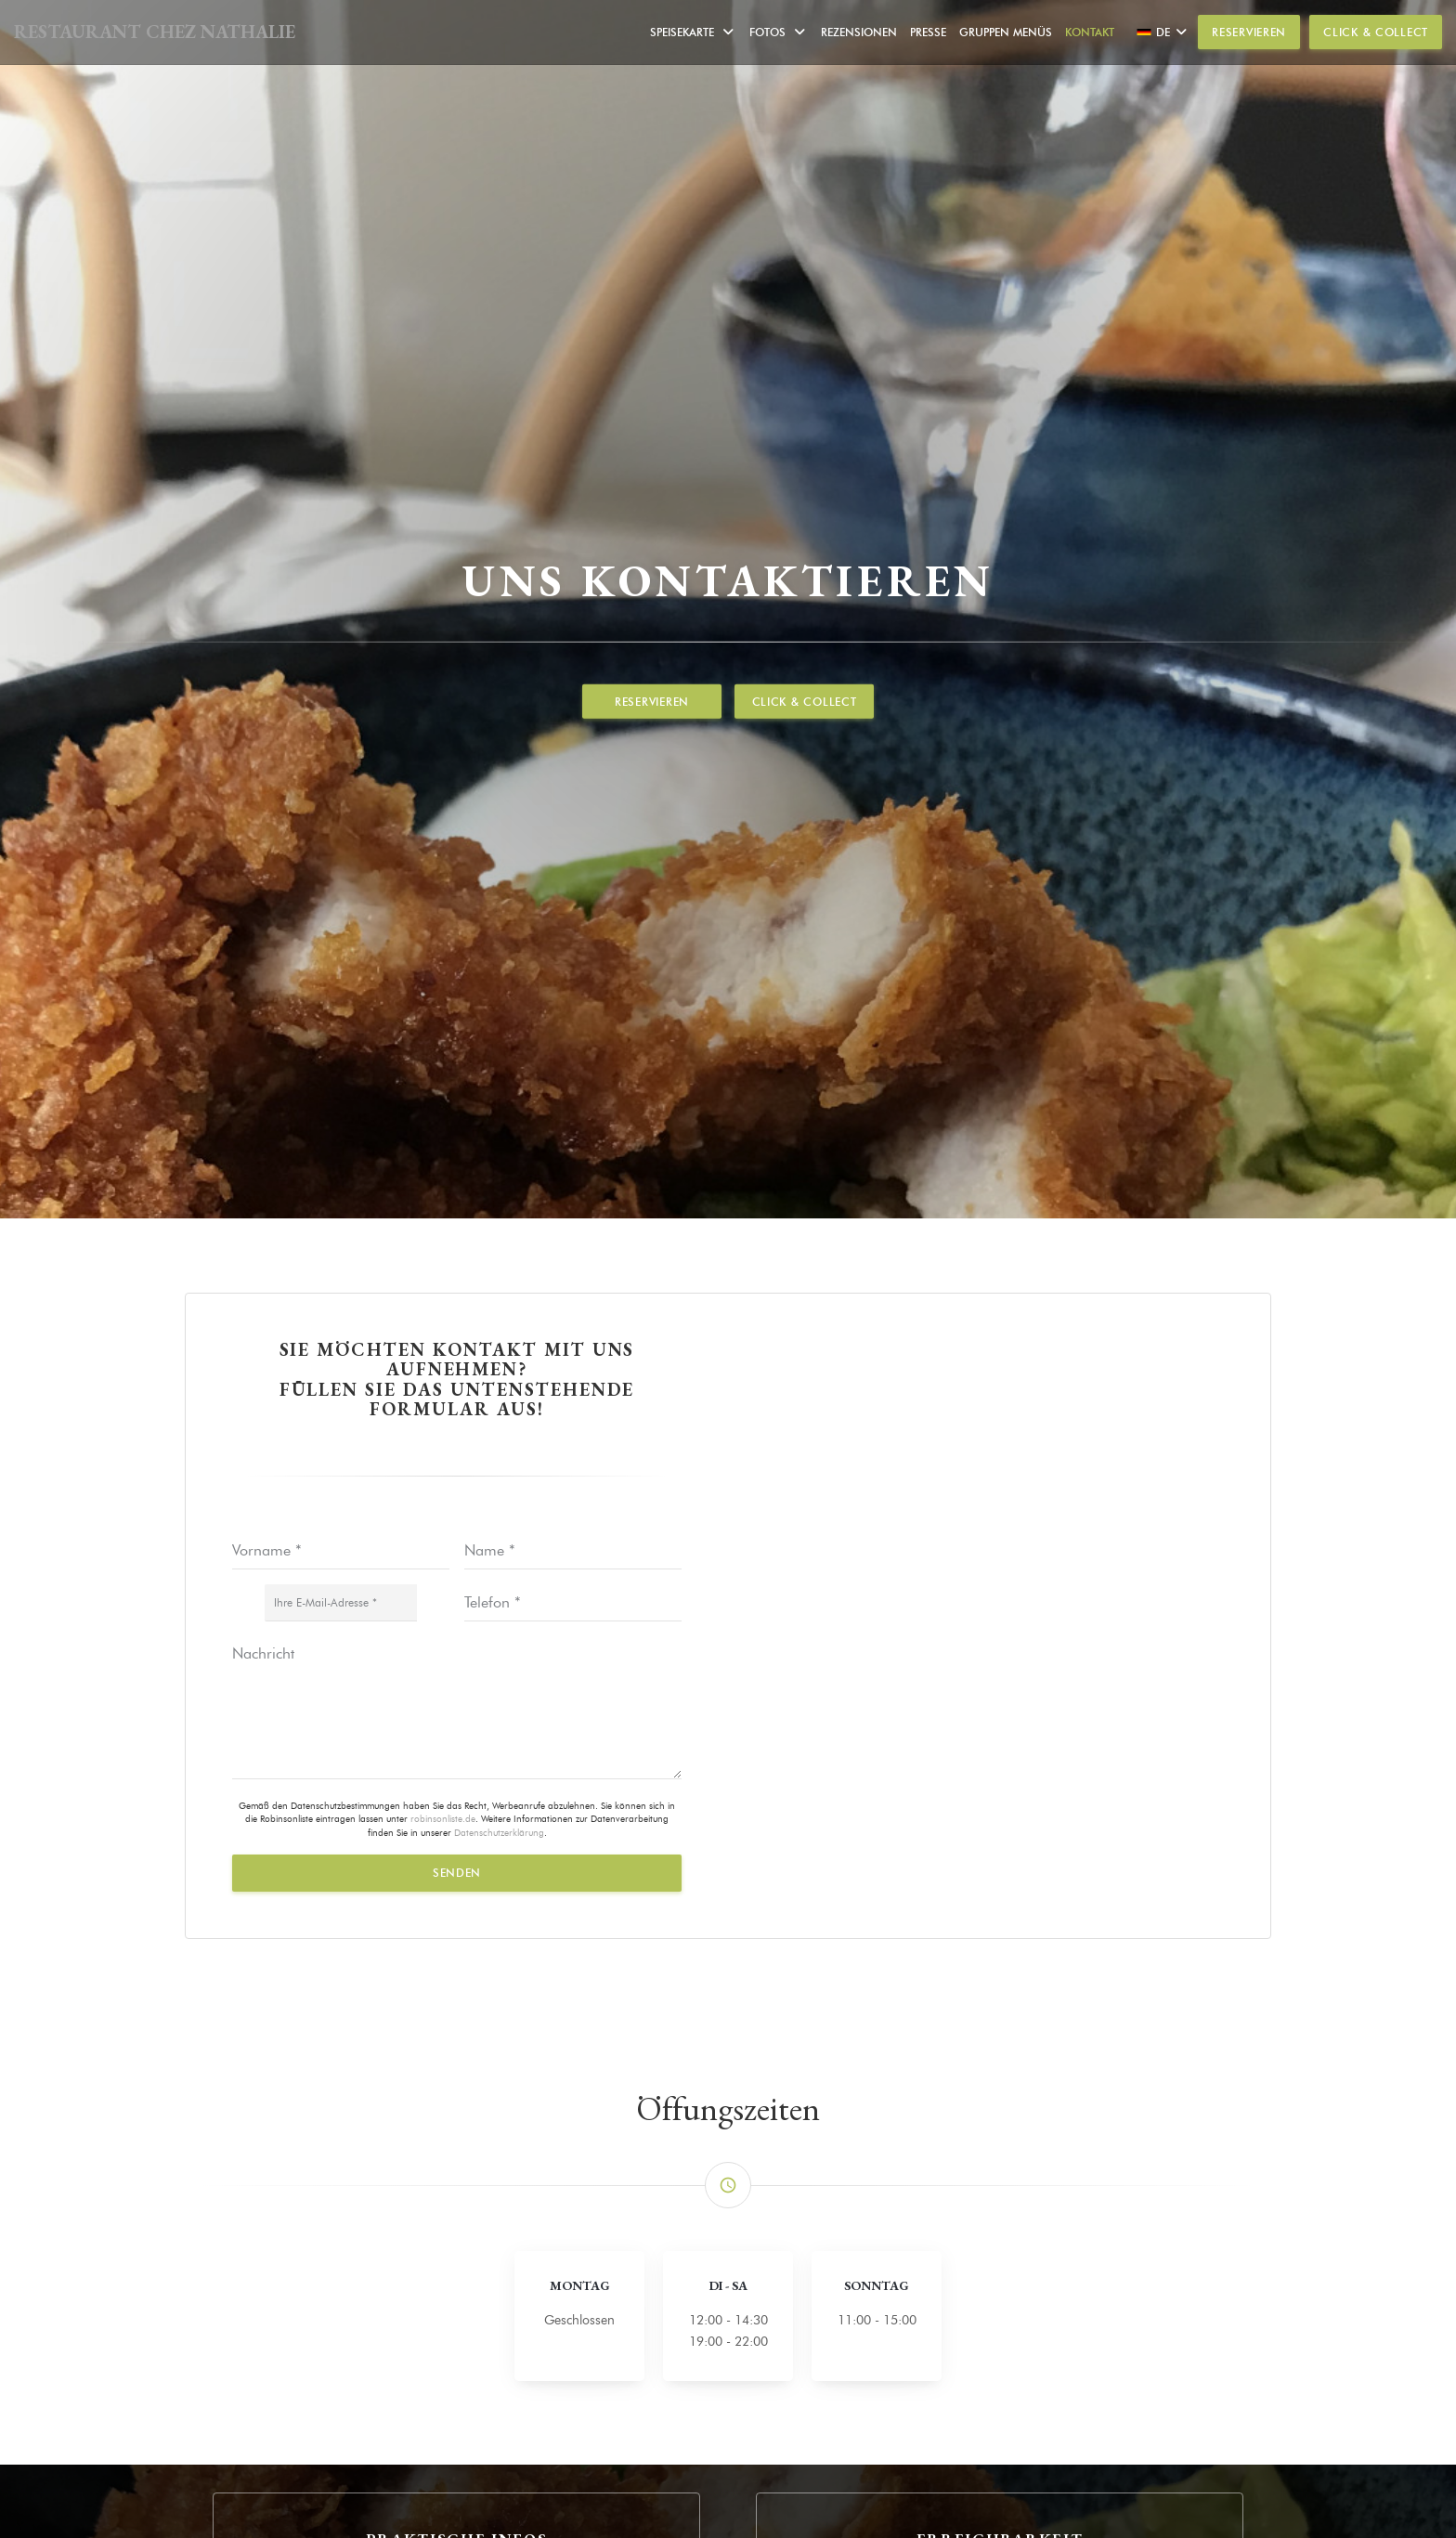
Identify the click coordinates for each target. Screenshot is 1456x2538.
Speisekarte (693, 32)
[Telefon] (573, 1602)
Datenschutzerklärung (499, 1833)
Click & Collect (1375, 32)
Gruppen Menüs (1005, 32)
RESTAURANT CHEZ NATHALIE (154, 32)
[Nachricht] (457, 1707)
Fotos (778, 32)
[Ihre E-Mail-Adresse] (341, 1602)
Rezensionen (859, 32)
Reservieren (1249, 32)
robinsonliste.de (442, 1819)
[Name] (573, 1550)
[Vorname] (340, 1550)
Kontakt (1089, 32)
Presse (928, 32)
